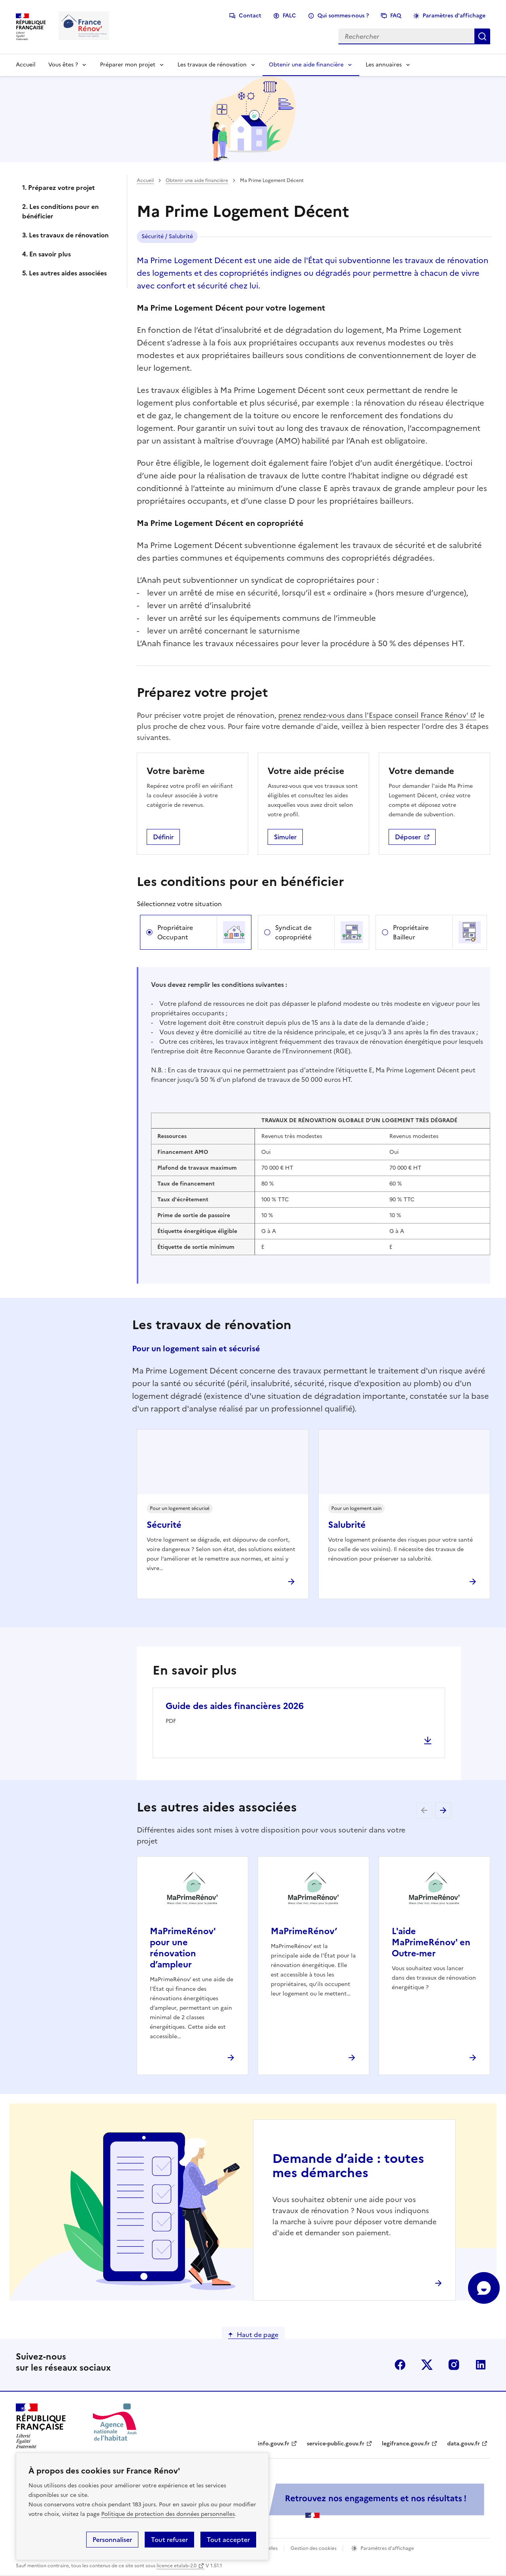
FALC (289, 15)
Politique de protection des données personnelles (168, 2514)
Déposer (408, 837)
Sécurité (164, 1524)
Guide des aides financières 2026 (235, 1706)
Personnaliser (112, 2539)
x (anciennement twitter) (426, 2364)
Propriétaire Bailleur (411, 932)
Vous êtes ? (63, 65)
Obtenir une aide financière (306, 65)
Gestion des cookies (313, 2548)
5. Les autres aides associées (64, 273)
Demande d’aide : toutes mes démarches (348, 2165)
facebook (400, 2364)
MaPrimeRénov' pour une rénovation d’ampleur (182, 1948)
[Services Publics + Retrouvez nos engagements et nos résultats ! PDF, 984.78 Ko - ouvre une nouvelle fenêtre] (312, 2500)
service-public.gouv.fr (335, 2443)
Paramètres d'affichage (454, 15)
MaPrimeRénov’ (304, 1931)
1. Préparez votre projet (58, 187)
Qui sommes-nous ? (343, 15)
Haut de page (257, 2334)
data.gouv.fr (463, 2443)
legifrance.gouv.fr (406, 2443)
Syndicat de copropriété (293, 932)
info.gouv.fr (273, 2443)
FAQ (395, 15)
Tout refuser (169, 2539)
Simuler (285, 837)
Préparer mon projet (127, 65)
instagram (453, 2364)
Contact (250, 15)
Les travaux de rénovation (212, 65)
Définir (163, 837)
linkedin (480, 2364)
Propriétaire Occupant (175, 932)
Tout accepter (228, 2539)
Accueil (26, 65)
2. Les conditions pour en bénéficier (60, 211)
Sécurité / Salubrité (167, 236)
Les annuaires (384, 65)
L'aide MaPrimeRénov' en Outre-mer (431, 1942)
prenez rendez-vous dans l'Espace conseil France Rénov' (373, 715)
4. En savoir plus (46, 254)
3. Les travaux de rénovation (65, 235)
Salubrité (347, 1524)
